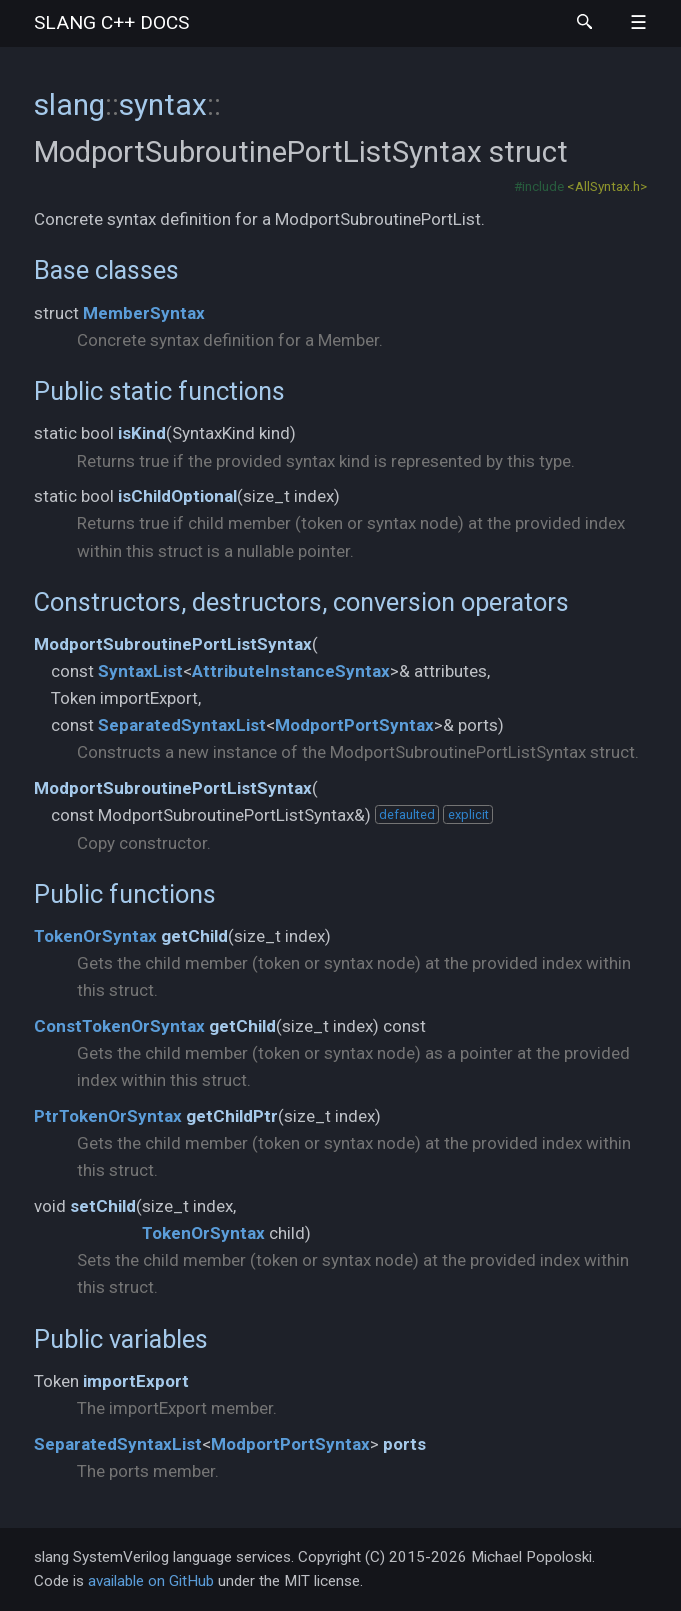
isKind (142, 433)
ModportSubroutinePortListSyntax (173, 644)
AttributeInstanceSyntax (291, 671)
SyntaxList (140, 671)
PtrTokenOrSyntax (108, 1116)
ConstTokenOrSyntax (119, 1026)
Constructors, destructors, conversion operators (301, 602)
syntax (163, 104)
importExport (136, 1381)
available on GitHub (151, 1581)
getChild (194, 936)
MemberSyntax (144, 313)
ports (404, 1444)
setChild (103, 1206)
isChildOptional (177, 496)
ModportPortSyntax (354, 725)
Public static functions (159, 391)
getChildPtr (232, 1116)
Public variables (121, 1339)
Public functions (125, 894)
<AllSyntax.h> (607, 186)
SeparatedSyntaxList (182, 725)
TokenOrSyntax (95, 936)
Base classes (106, 270)
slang (111, 22)
